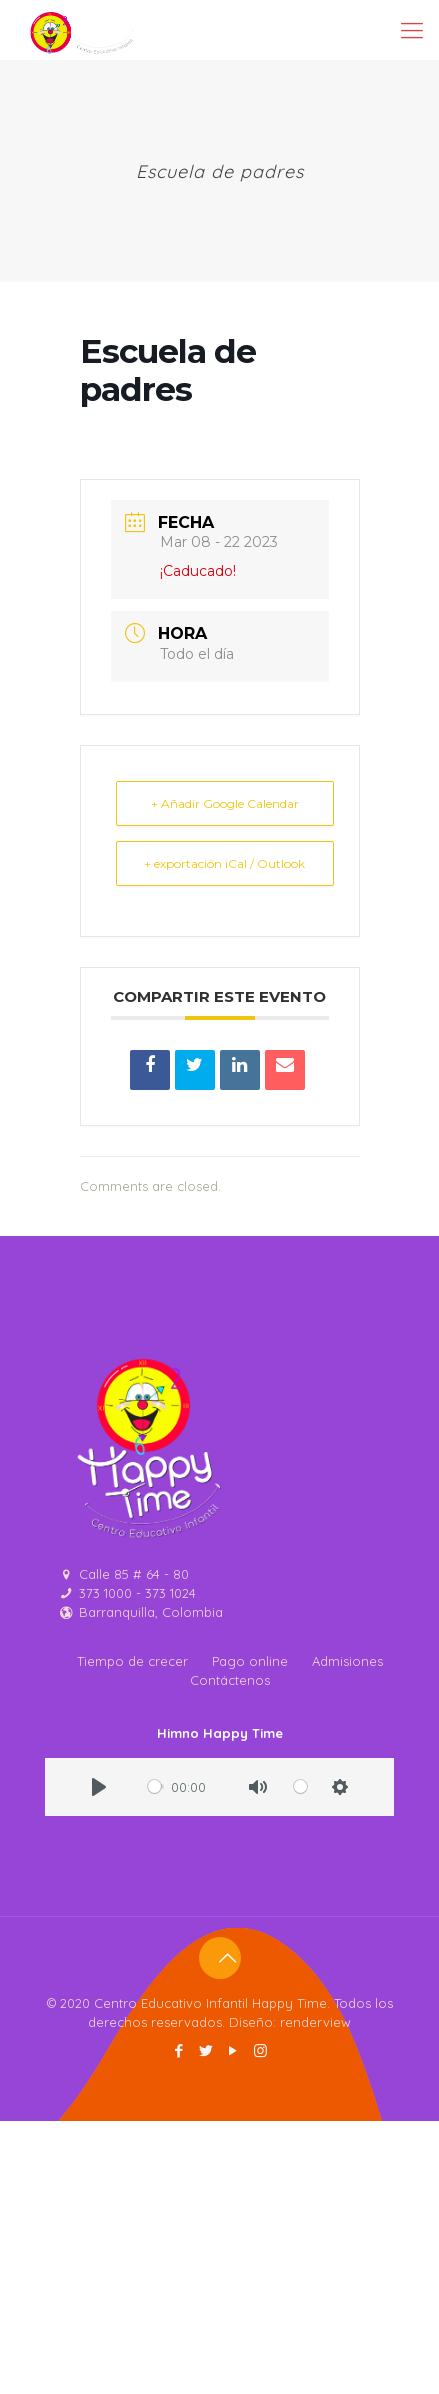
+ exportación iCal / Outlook (224, 863)
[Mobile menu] (412, 30)
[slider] (156, 1786)
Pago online (250, 1661)
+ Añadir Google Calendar (225, 803)
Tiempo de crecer (132, 1661)
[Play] (99, 1787)
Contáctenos (230, 1680)
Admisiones (347, 1661)
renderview (315, 2022)
